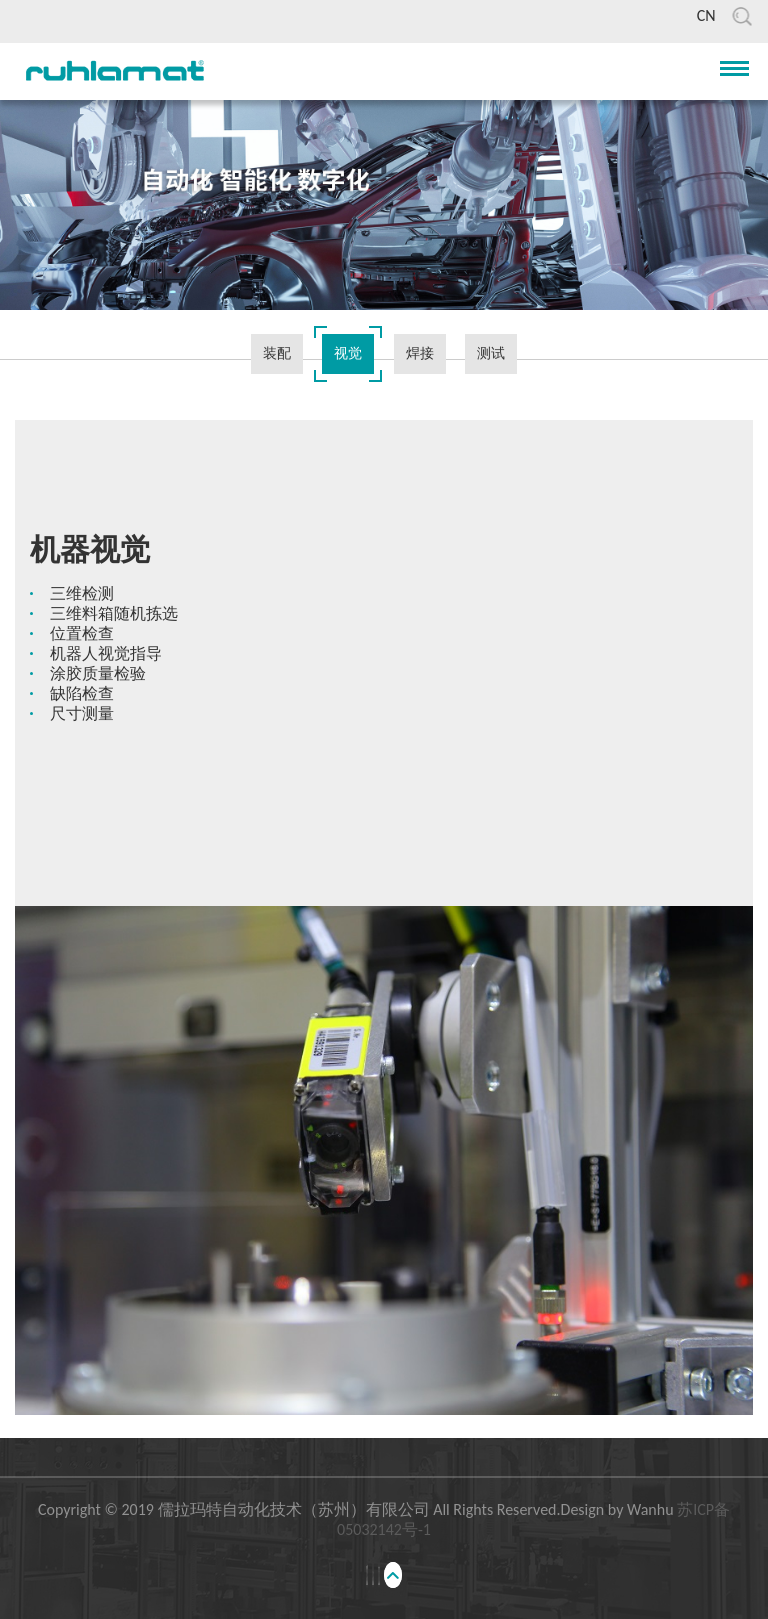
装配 (277, 353)
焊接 (420, 353)
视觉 (348, 353)
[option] (384, 636)
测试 (491, 353)
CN (706, 15)
